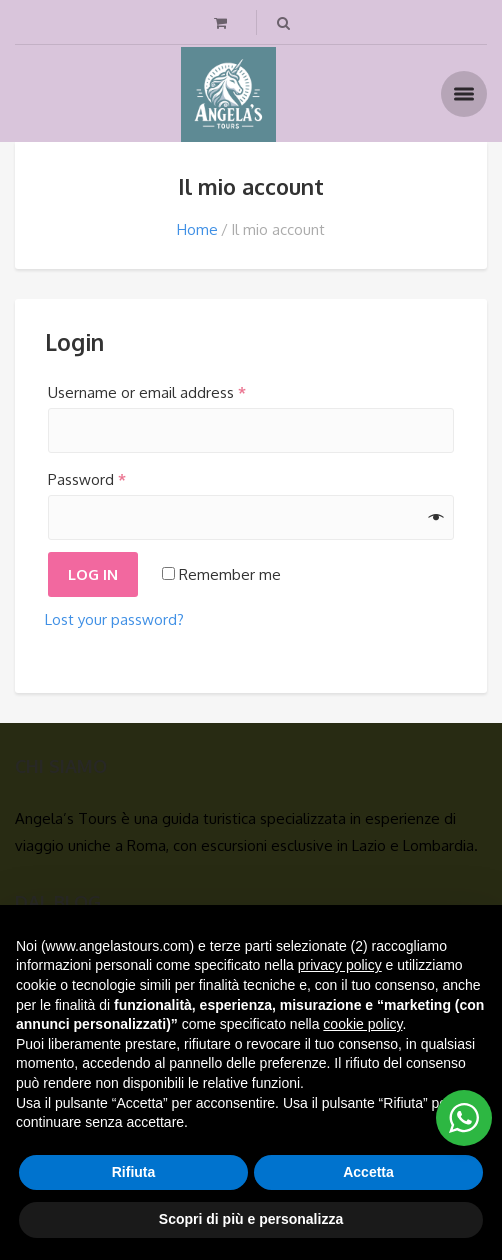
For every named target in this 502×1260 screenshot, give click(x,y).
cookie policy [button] (362, 1024)
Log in (93, 574)
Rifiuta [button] (134, 1172)
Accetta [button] (368, 1172)
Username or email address (147, 392)
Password (87, 479)
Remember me (221, 574)
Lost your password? (114, 619)
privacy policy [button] (340, 965)
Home (197, 229)
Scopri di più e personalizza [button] (251, 1219)
